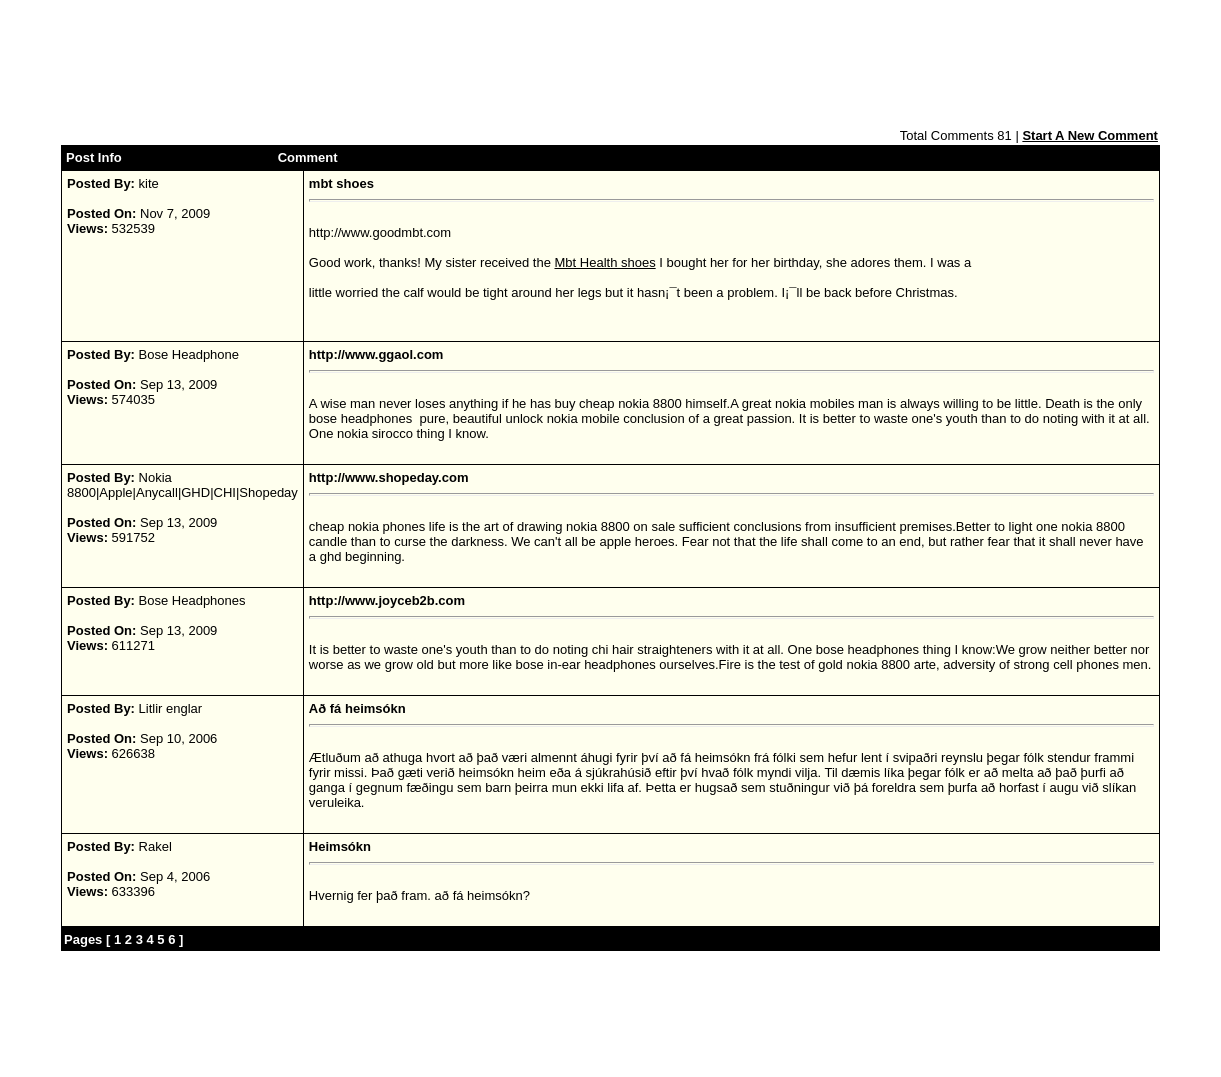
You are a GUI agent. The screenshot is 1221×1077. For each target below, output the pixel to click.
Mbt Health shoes (605, 262)
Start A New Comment (1090, 135)
